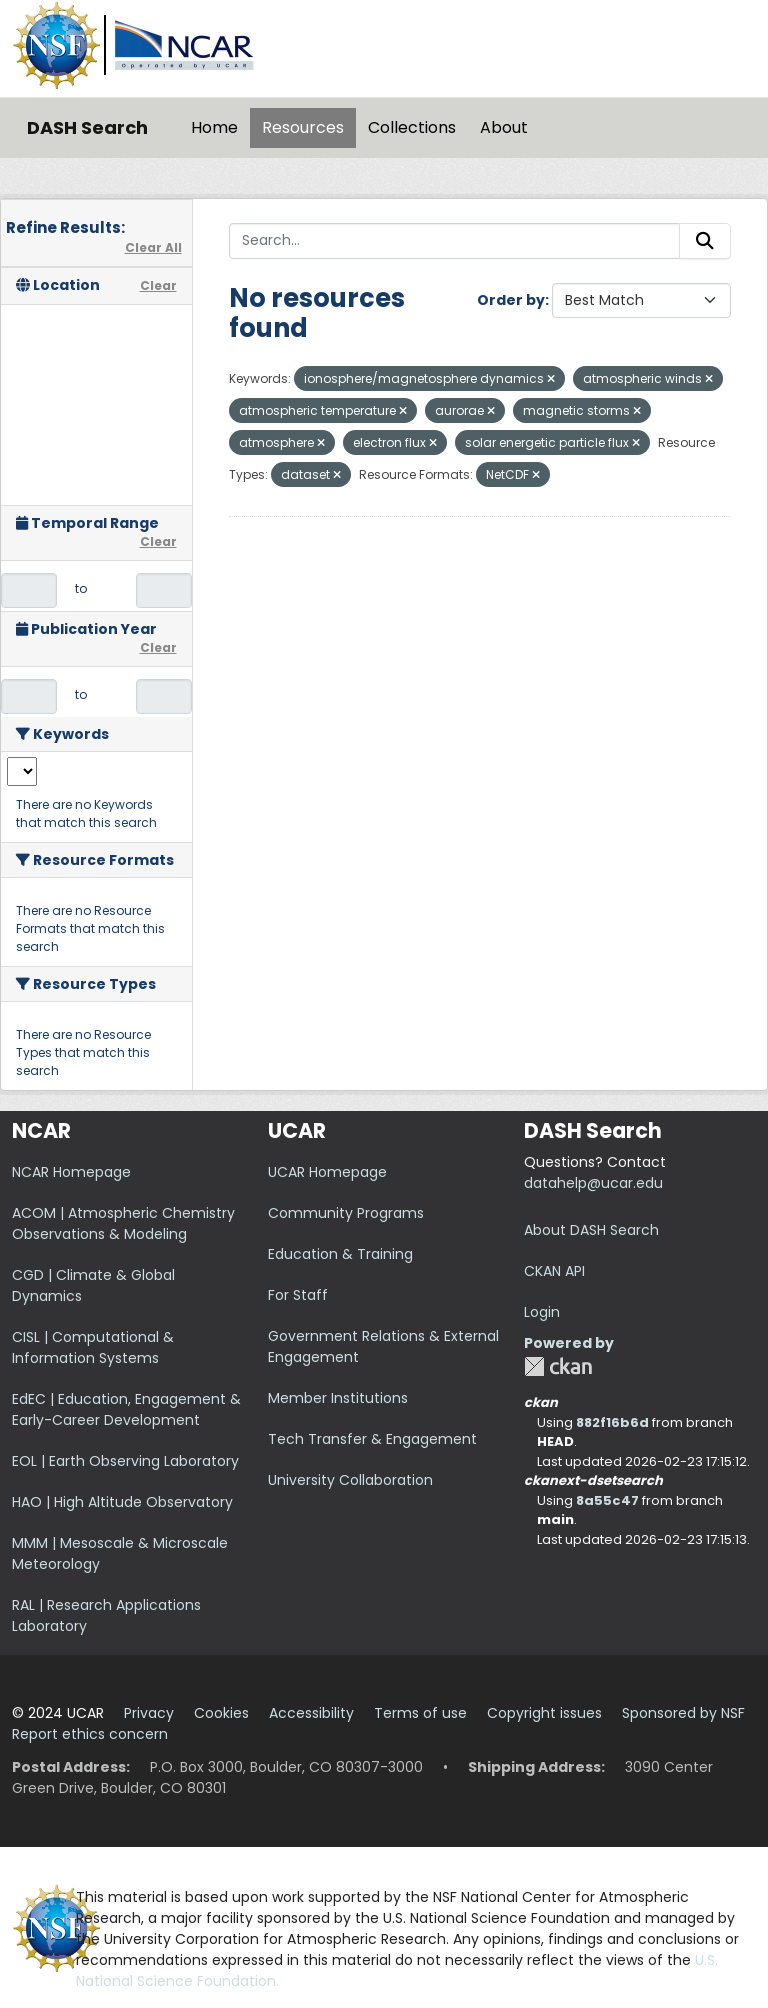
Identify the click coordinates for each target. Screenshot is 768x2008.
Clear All (153, 247)
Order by (511, 300)
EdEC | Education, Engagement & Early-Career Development (126, 1409)
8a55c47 (607, 1500)
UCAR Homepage (327, 1172)
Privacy (149, 1713)
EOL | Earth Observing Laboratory (125, 1461)
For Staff (298, 1295)
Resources (303, 127)
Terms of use (420, 1713)
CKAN (558, 1366)
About (504, 127)
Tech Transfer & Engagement (372, 1439)
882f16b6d (612, 1422)
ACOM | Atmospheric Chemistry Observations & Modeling (123, 1223)
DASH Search (87, 127)
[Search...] (455, 241)
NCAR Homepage (71, 1172)
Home (214, 127)
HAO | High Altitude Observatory (122, 1502)
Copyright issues (544, 1713)
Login (542, 1312)
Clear (158, 285)
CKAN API (554, 1271)
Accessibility (311, 1713)
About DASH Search (591, 1230)
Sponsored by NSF (683, 1713)
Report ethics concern (90, 1734)
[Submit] (705, 241)
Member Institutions (338, 1398)
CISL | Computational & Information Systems (93, 1347)
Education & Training (340, 1254)
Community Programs (346, 1213)
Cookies (221, 1713)
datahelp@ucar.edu (593, 1183)
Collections (412, 127)
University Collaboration (350, 1480)
